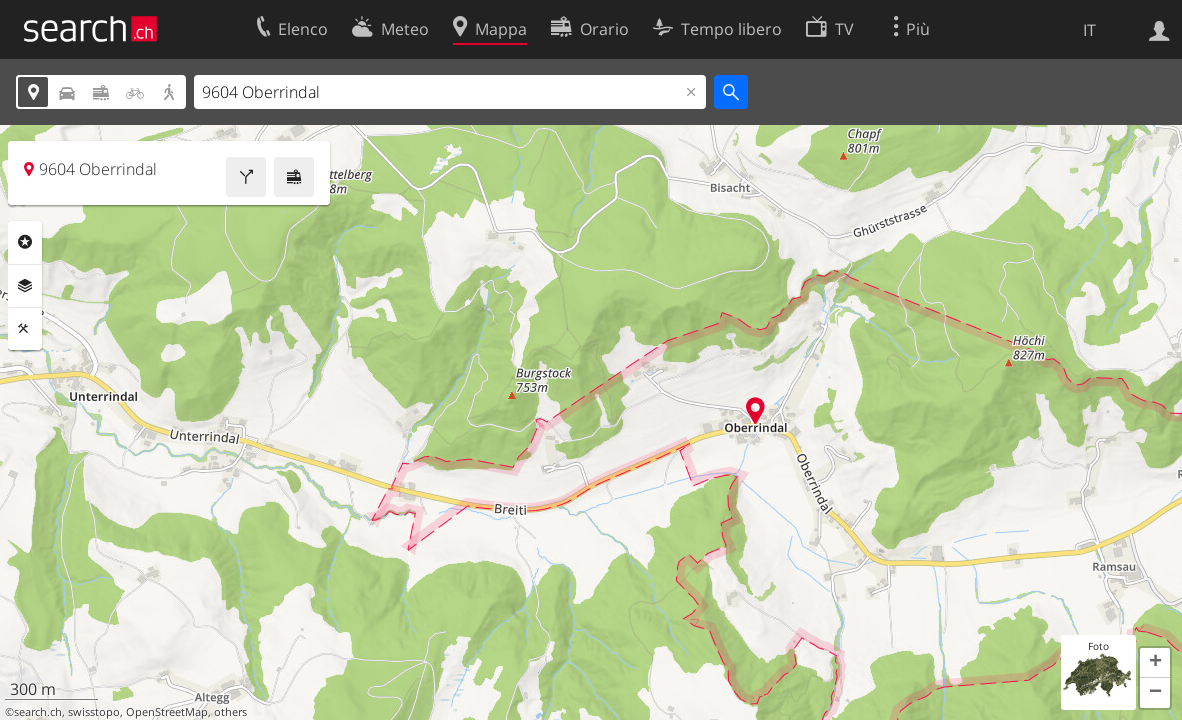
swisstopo (94, 712)
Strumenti (25, 329)
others (230, 712)
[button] (1155, 663)
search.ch (38, 712)
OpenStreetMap (167, 712)
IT (1089, 30)
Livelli (25, 286)
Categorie (25, 242)
